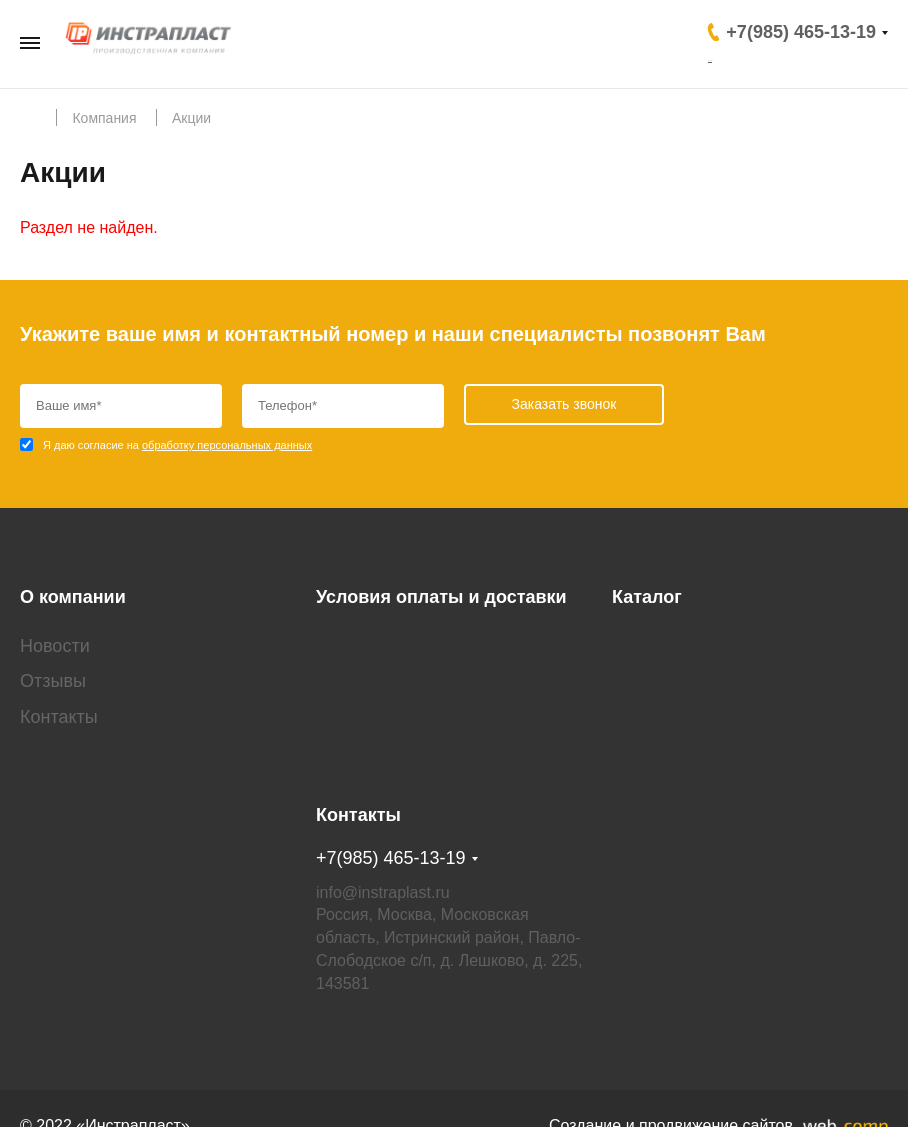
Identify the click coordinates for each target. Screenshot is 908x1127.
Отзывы (53, 664)
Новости (55, 628)
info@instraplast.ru (383, 856)
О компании (73, 580)
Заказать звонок (783, 57)
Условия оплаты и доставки (441, 580)
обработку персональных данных (227, 445)
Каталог (647, 580)
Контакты (59, 699)
